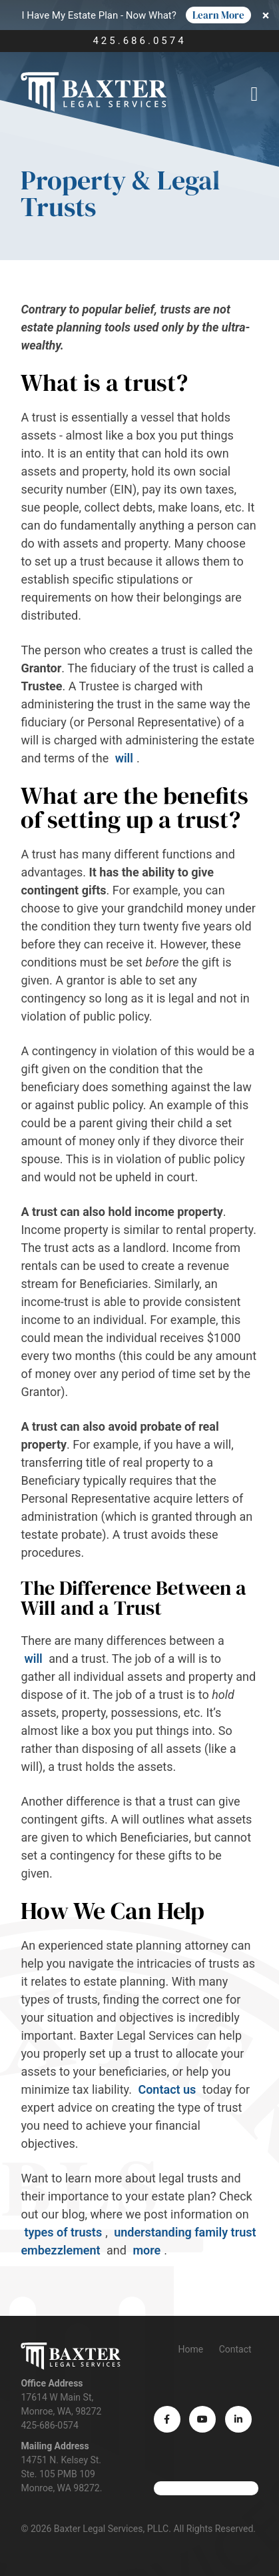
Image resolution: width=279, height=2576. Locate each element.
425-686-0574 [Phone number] (49, 2425)
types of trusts (63, 2232)
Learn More (218, 15)
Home (190, 2349)
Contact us (168, 2089)
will (124, 758)
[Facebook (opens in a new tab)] (167, 2419)
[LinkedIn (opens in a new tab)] (238, 2419)
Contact (235, 2349)
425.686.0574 (139, 41)
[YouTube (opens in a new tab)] (202, 2419)
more (146, 2250)
